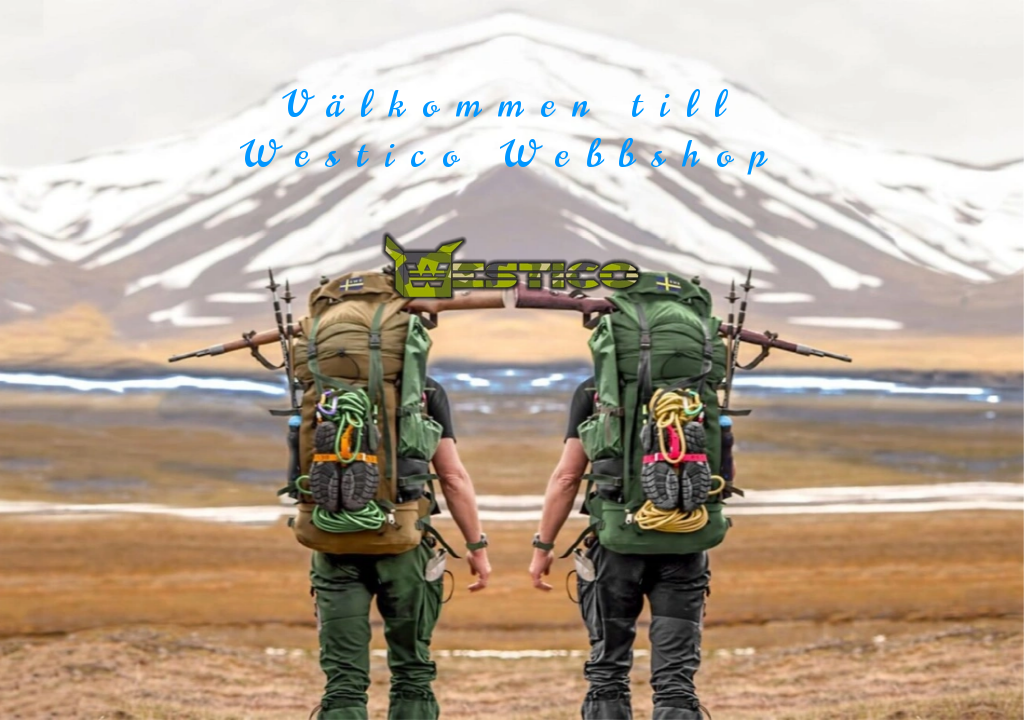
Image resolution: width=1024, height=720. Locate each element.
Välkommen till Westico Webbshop (512, 129)
